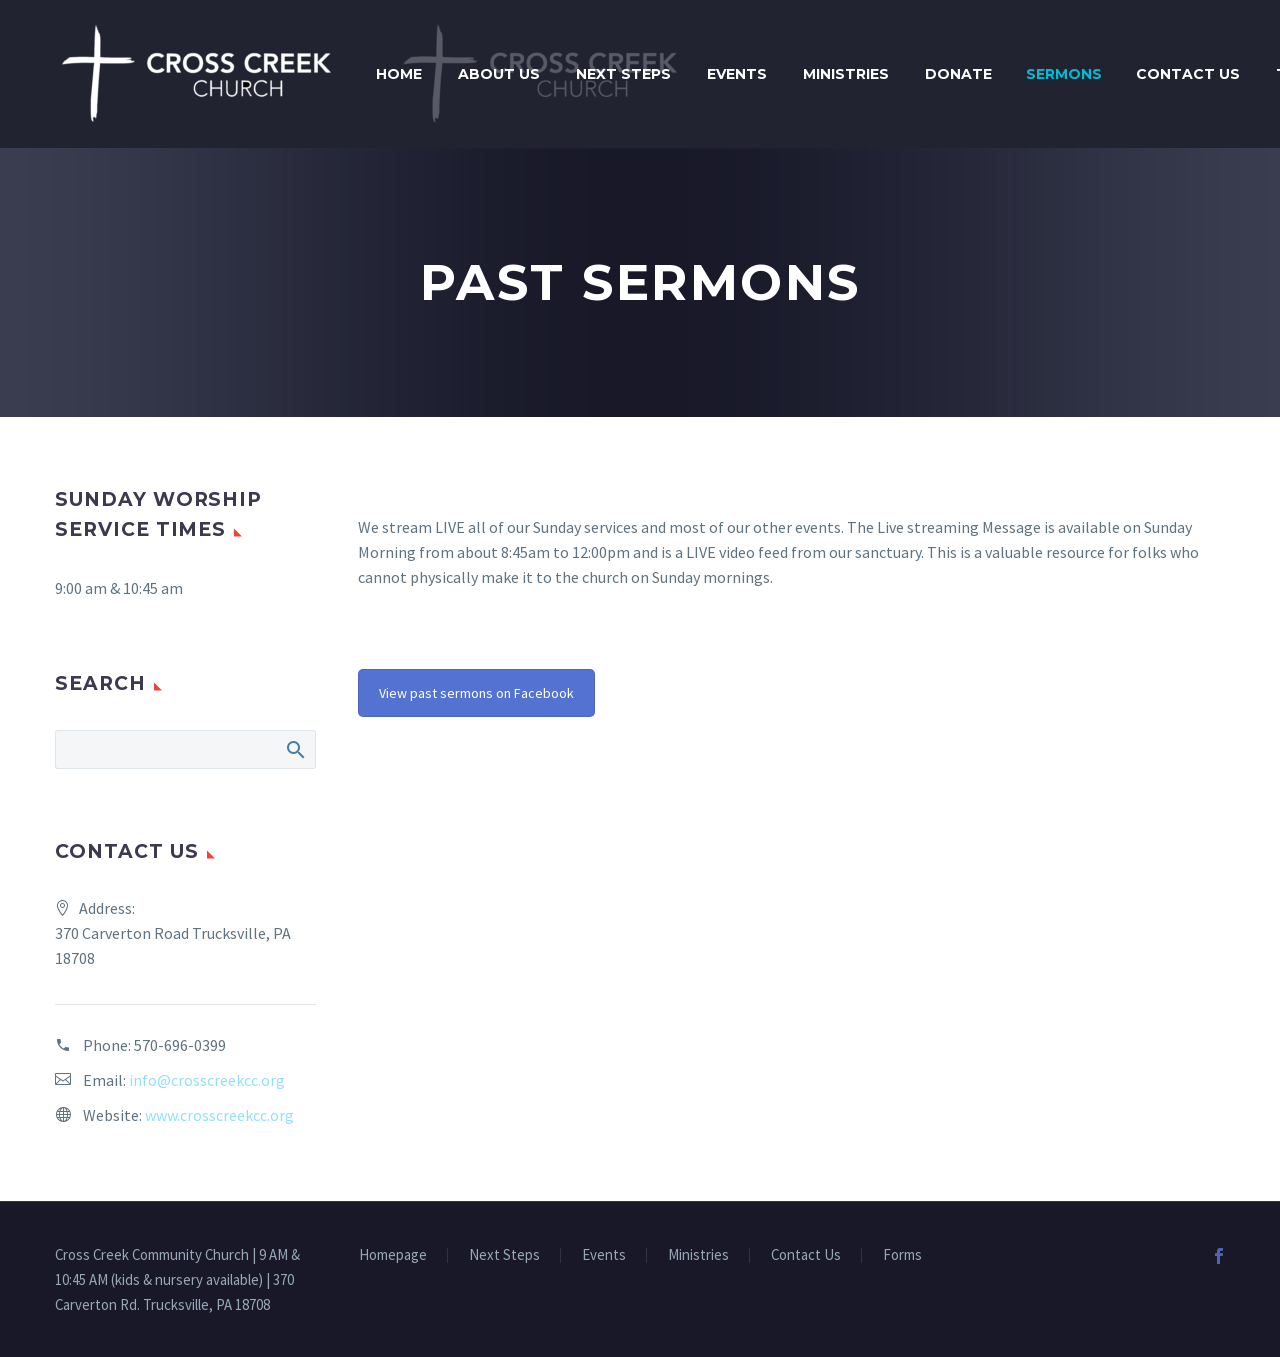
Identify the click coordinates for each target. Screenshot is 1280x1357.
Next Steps (623, 74)
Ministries (846, 74)
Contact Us (1188, 74)
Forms (902, 1255)
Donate (958, 74)
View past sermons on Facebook (476, 693)
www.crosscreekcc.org (219, 1115)
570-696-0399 (180, 1045)
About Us (499, 74)
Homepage (393, 1255)
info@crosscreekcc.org (207, 1080)
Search (294, 749)
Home (399, 74)
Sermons (1064, 74)
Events (737, 74)
